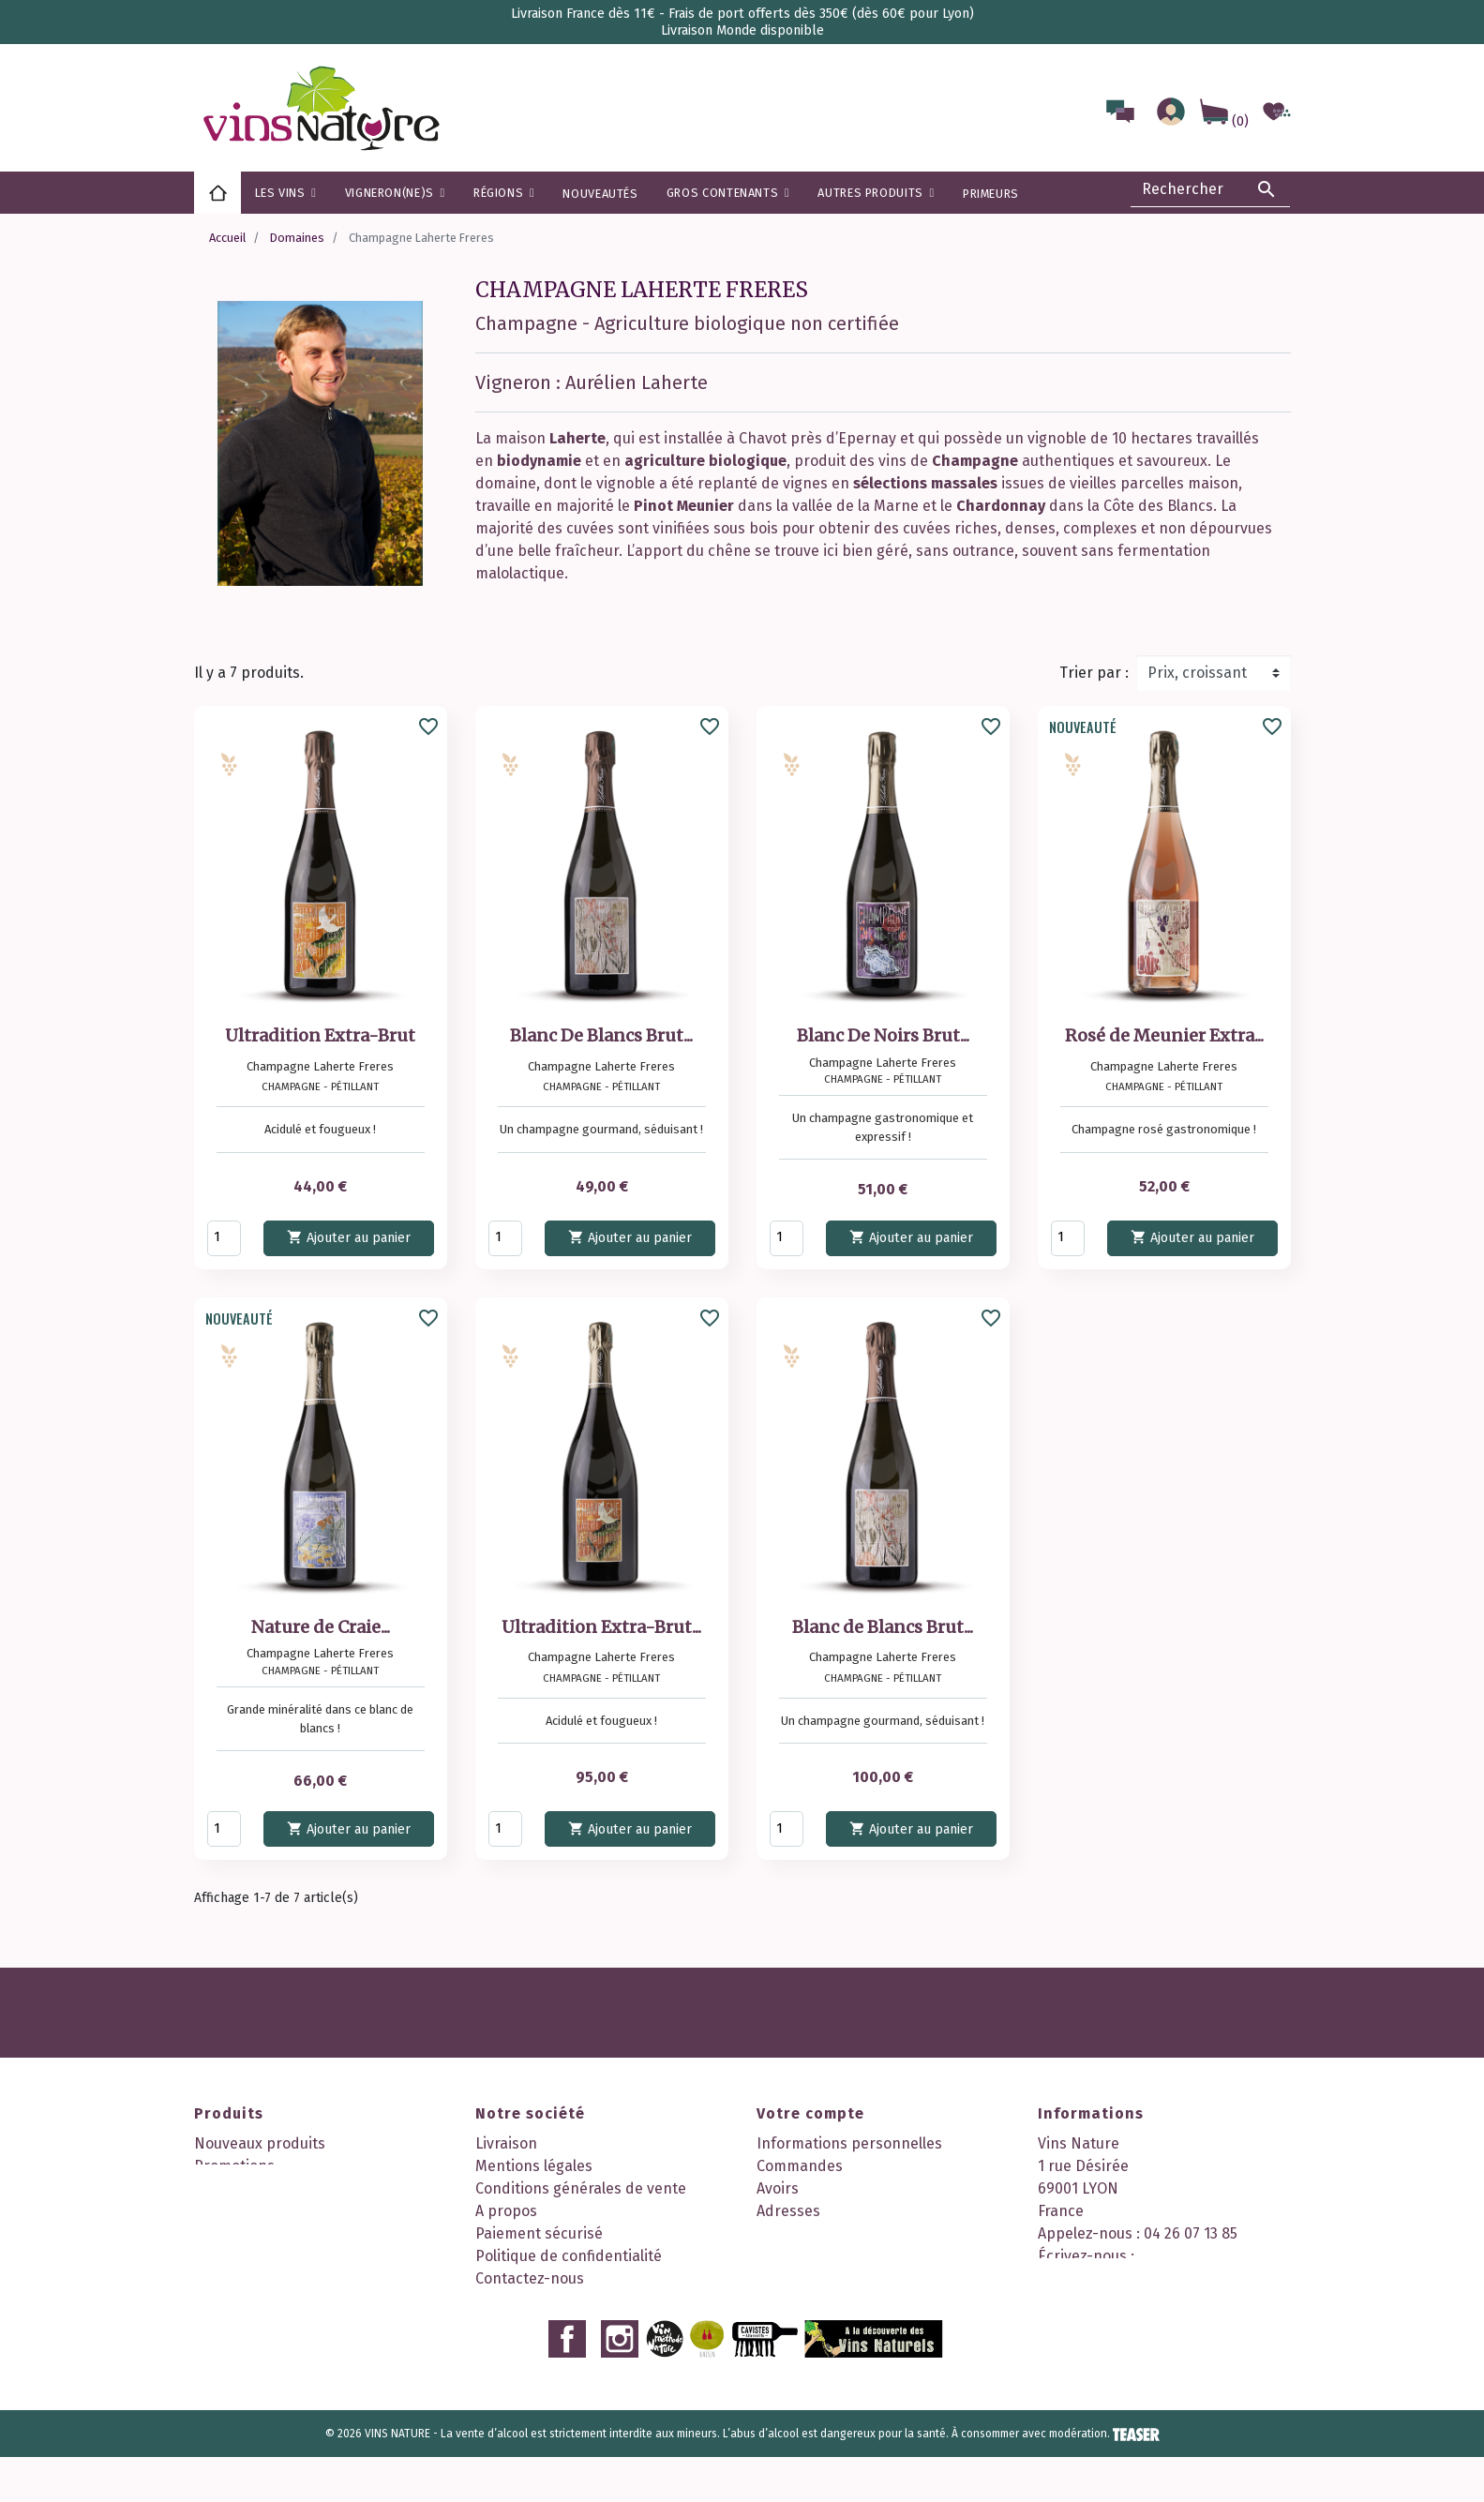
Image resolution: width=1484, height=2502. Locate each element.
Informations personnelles (849, 2143)
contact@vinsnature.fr (1117, 2278)
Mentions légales (533, 2166)
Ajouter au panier (349, 1237)
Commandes (800, 2166)
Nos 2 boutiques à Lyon (555, 2301)
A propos (506, 2211)
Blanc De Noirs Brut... (883, 1035)
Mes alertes (797, 2256)
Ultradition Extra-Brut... (601, 1627)
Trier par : (1094, 673)
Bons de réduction (820, 2233)
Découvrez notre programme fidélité (601, 2323)
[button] (503, 193)
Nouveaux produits (259, 2143)
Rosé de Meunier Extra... (1164, 1035)
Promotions (234, 2166)
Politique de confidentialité (568, 2256)
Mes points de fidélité (831, 2278)
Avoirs (778, 2188)
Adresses (788, 2211)
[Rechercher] (1210, 189)
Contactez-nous (529, 2278)
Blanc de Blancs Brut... (882, 1627)
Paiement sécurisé (539, 2233)
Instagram (619, 2384)
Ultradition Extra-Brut (320, 1035)
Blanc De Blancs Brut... (601, 1035)
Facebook (567, 2384)
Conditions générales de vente (580, 2188)
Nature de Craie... (320, 1627)
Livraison (506, 2143)
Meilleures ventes (255, 2188)
